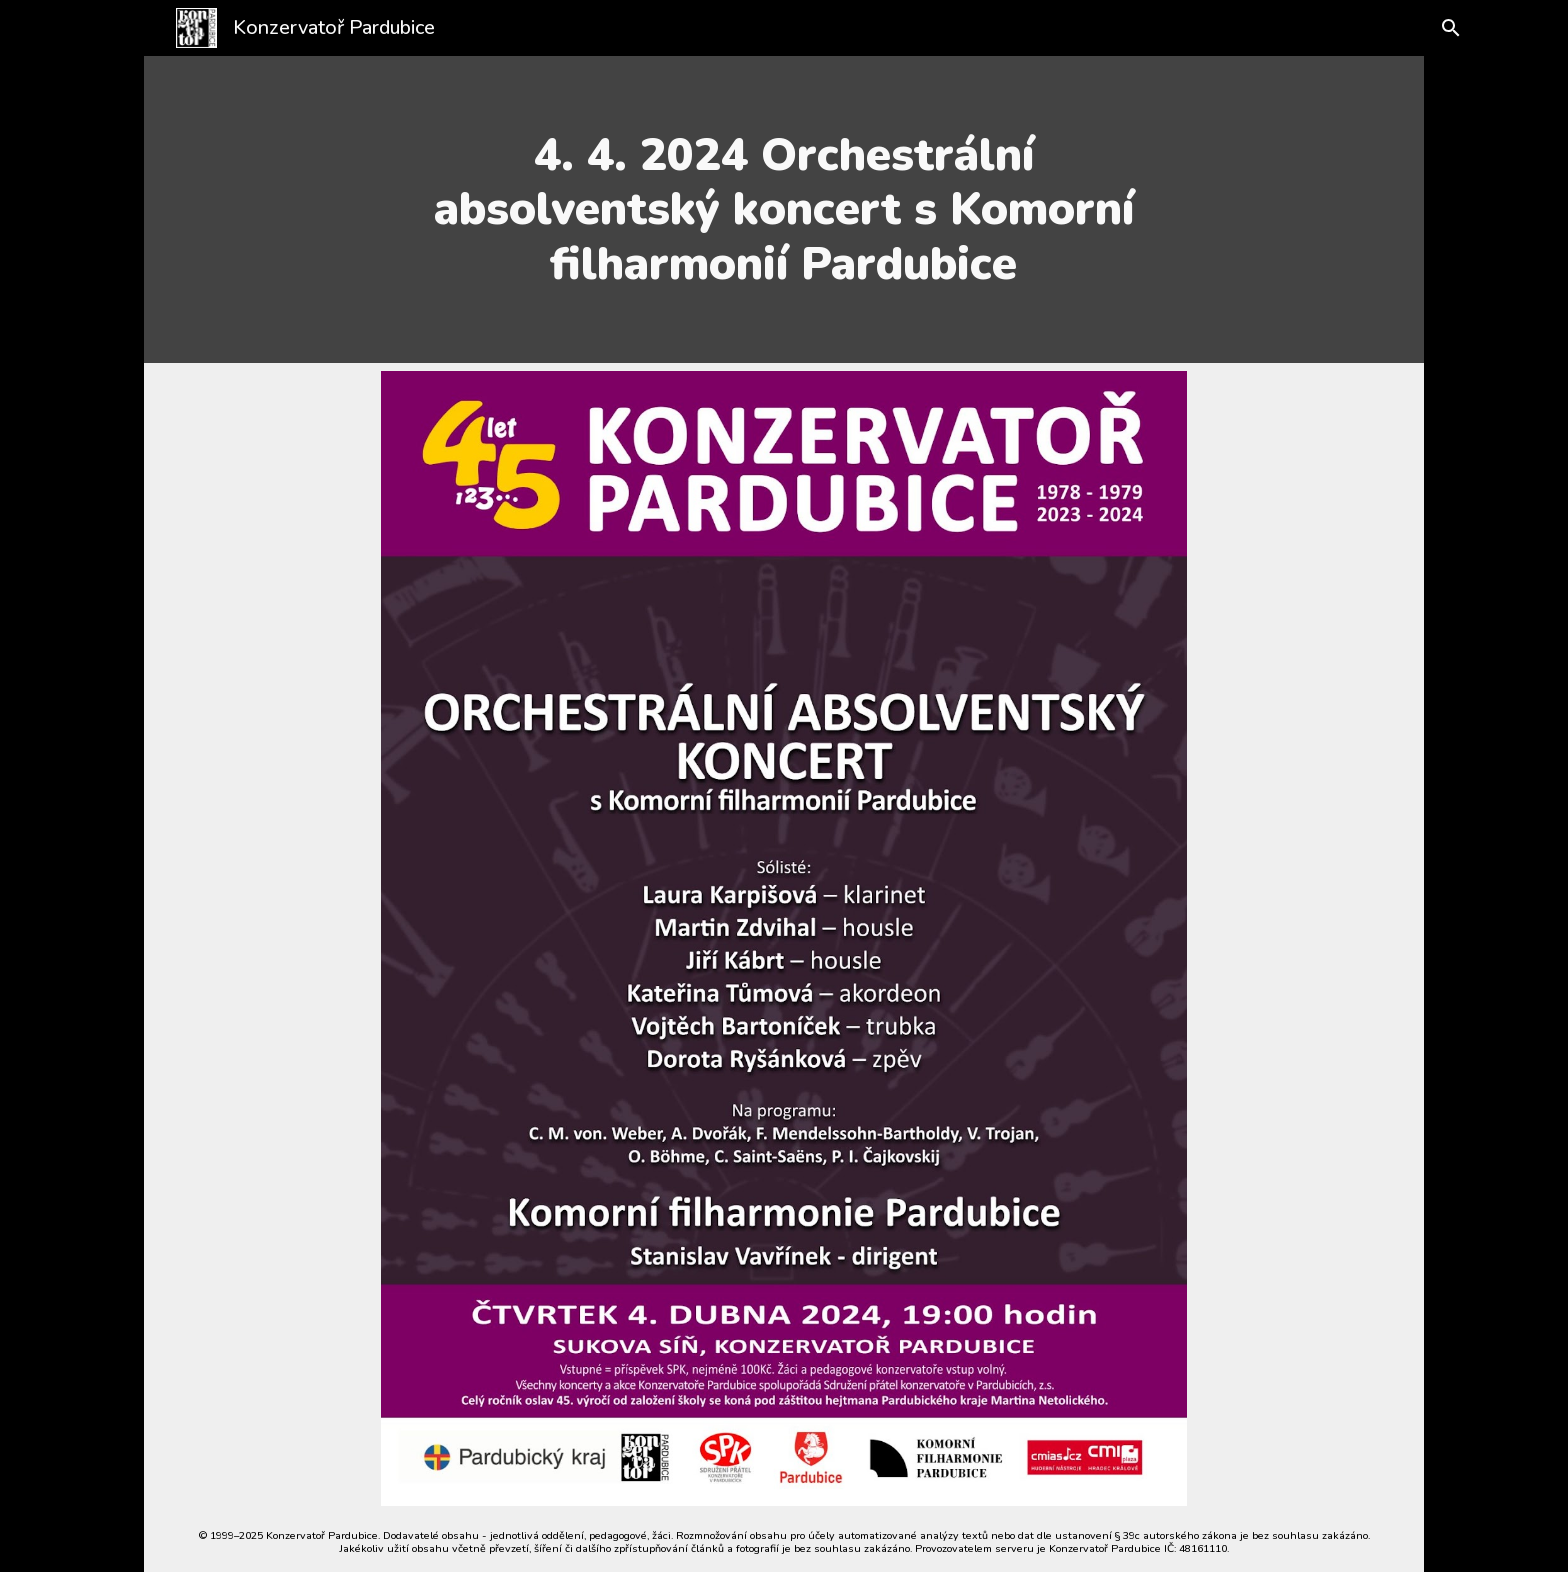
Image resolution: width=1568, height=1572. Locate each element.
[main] (784, 209)
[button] (1446, 28)
